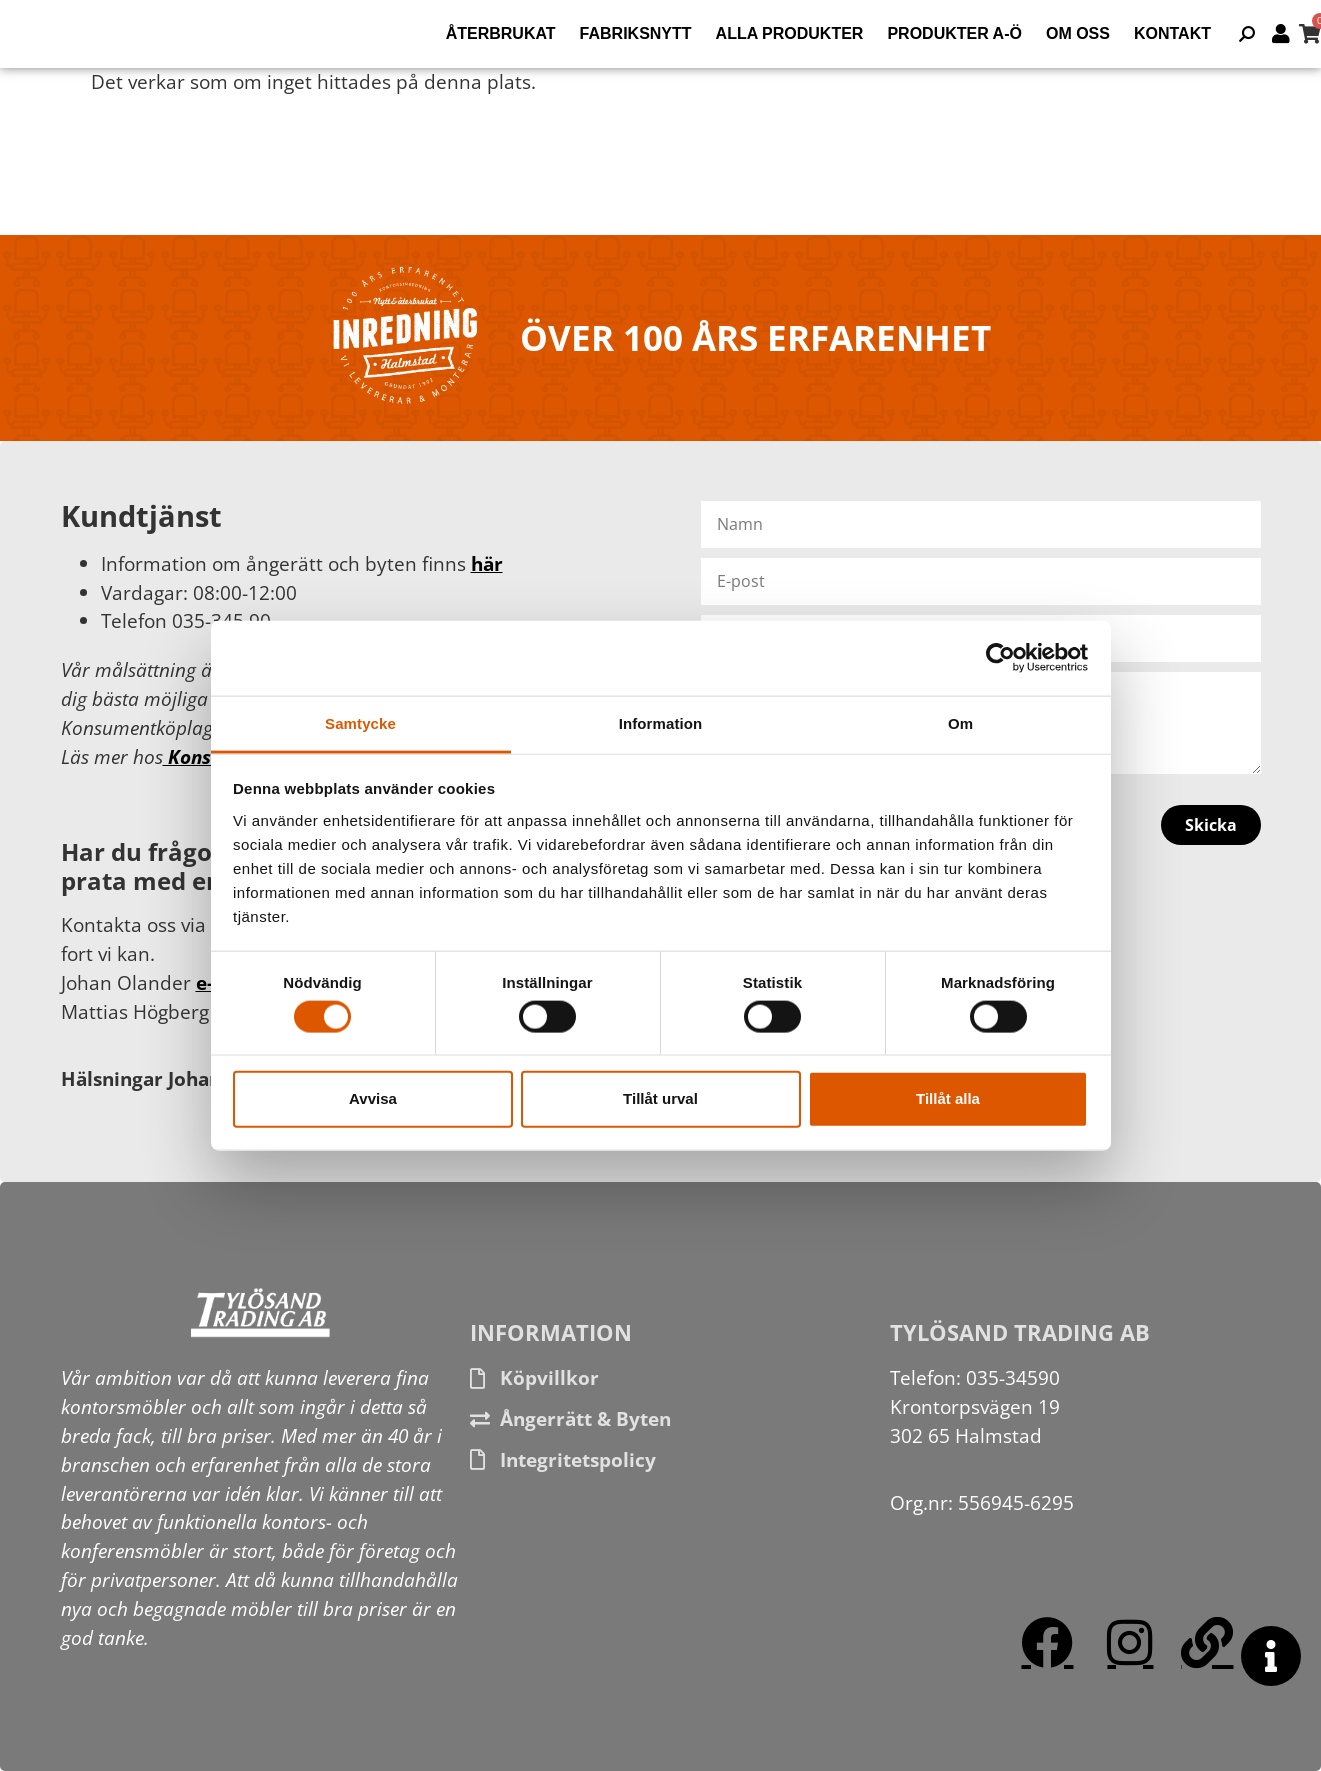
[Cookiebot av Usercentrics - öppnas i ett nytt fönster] (1000, 658)
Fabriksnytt (636, 33)
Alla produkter (790, 33)
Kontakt (1172, 33)
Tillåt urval (660, 1098)
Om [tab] (960, 722)
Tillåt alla (948, 1098)
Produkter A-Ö (954, 33)
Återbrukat (501, 33)
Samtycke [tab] (360, 722)
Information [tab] (661, 722)
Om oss (1078, 33)
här (487, 563)
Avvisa (373, 1098)
